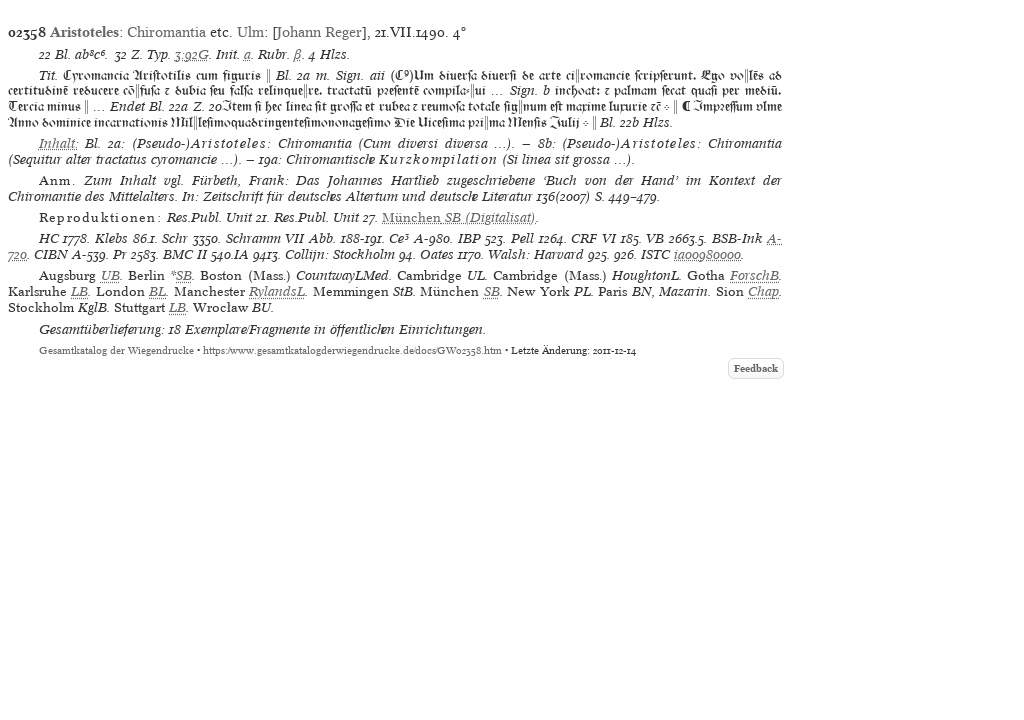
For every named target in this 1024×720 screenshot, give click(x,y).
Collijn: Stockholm (340, 254)
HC (49, 238)
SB (184, 275)
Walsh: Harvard (536, 254)
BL (157, 291)
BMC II (185, 254)
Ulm (250, 32)
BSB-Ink (737, 238)
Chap (763, 291)
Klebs (111, 238)
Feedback (756, 368)
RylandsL (277, 291)
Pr (120, 254)
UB (110, 275)
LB (79, 291)
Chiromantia (166, 32)
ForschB (754, 275)
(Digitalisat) (459, 217)
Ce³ (399, 238)
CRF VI (593, 238)
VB (655, 238)
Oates (437, 254)
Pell (522, 238)
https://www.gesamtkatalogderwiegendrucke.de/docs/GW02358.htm (352, 350)
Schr (175, 238)
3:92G (192, 54)
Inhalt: (59, 143)
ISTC (655, 254)
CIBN (51, 254)
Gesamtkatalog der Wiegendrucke (116, 350)
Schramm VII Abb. (281, 238)
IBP (469, 238)
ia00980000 (707, 254)
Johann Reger (319, 32)
